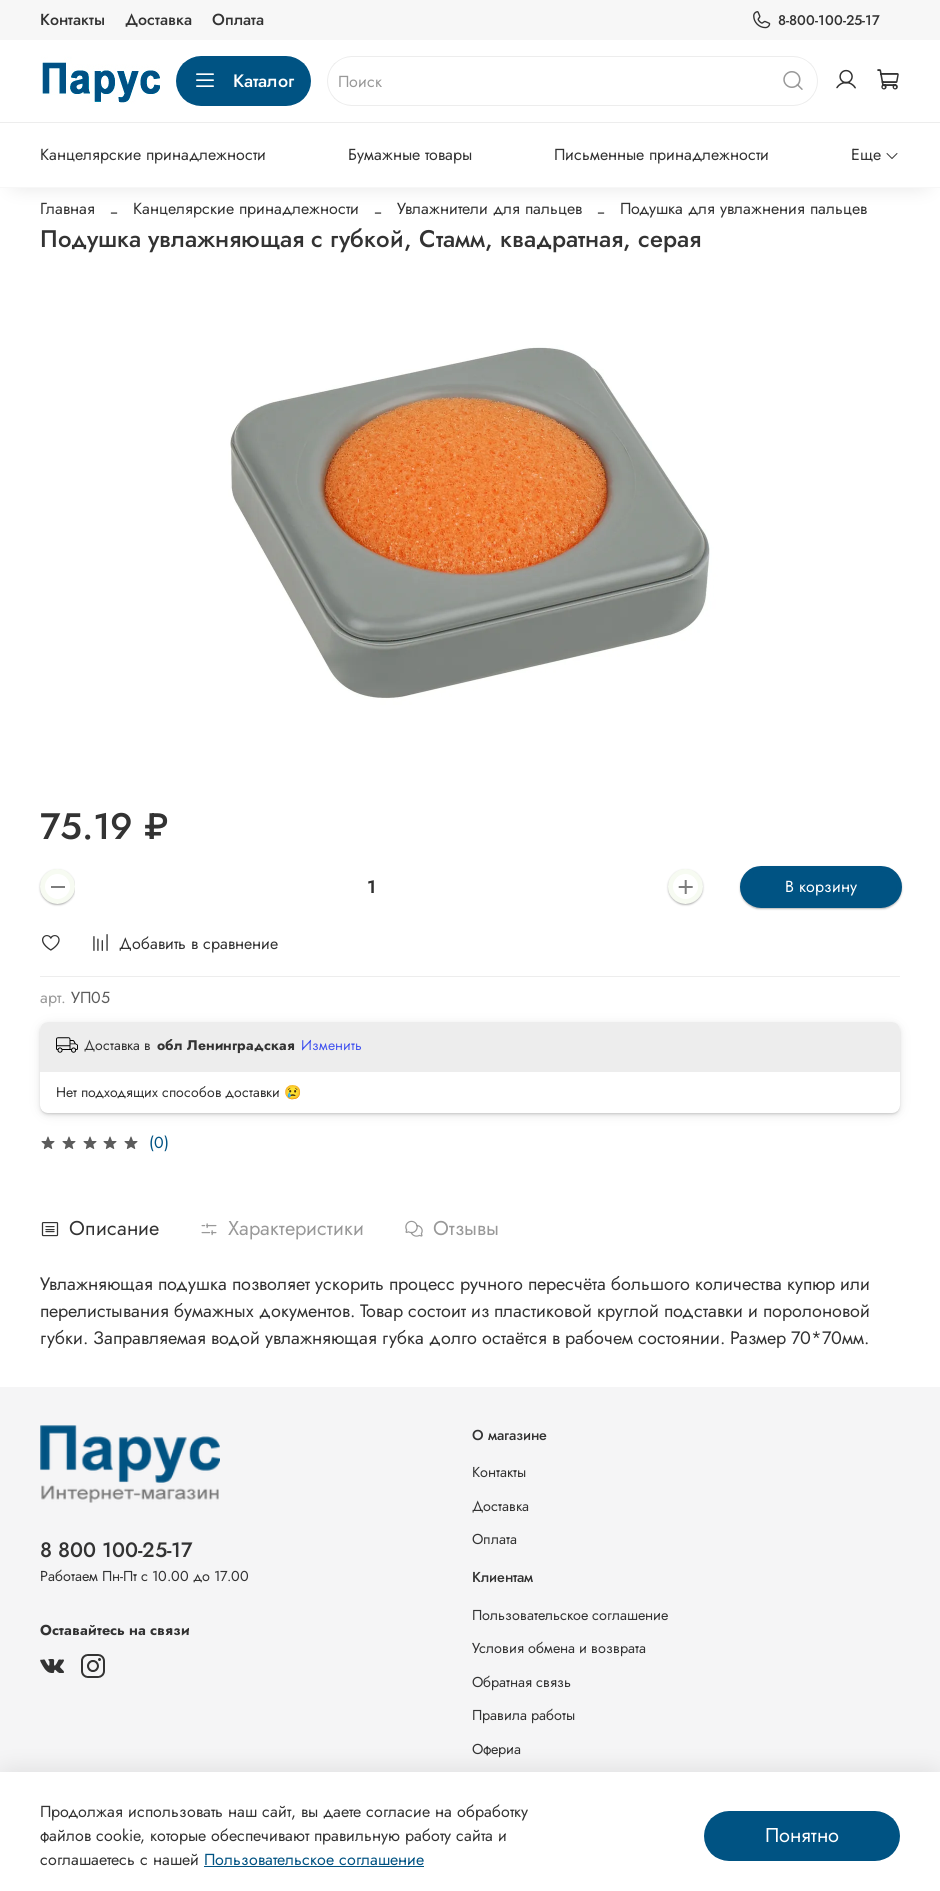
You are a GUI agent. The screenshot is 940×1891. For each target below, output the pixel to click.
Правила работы (523, 1715)
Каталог (243, 81)
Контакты (72, 19)
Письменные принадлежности (661, 154)
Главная (67, 208)
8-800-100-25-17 (815, 20)
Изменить (331, 1045)
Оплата (238, 19)
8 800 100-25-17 (116, 1550)
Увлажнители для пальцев (489, 208)
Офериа (496, 1749)
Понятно (802, 1835)
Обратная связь (521, 1682)
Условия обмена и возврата (559, 1648)
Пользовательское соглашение (570, 1615)
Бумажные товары (410, 154)
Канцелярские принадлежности (153, 154)
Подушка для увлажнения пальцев (743, 208)
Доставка (158, 19)
